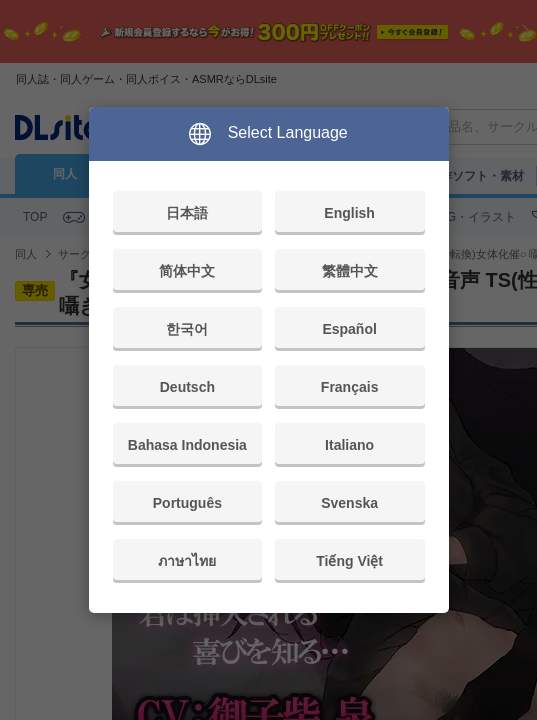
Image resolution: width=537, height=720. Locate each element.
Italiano (349, 445)
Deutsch (187, 387)
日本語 (187, 213)
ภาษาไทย (187, 561)
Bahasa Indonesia (187, 445)
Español (349, 329)
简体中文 (187, 271)
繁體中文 (350, 271)
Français (350, 387)
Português (187, 503)
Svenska (349, 503)
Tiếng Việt (349, 561)
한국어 (187, 329)
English (349, 213)
